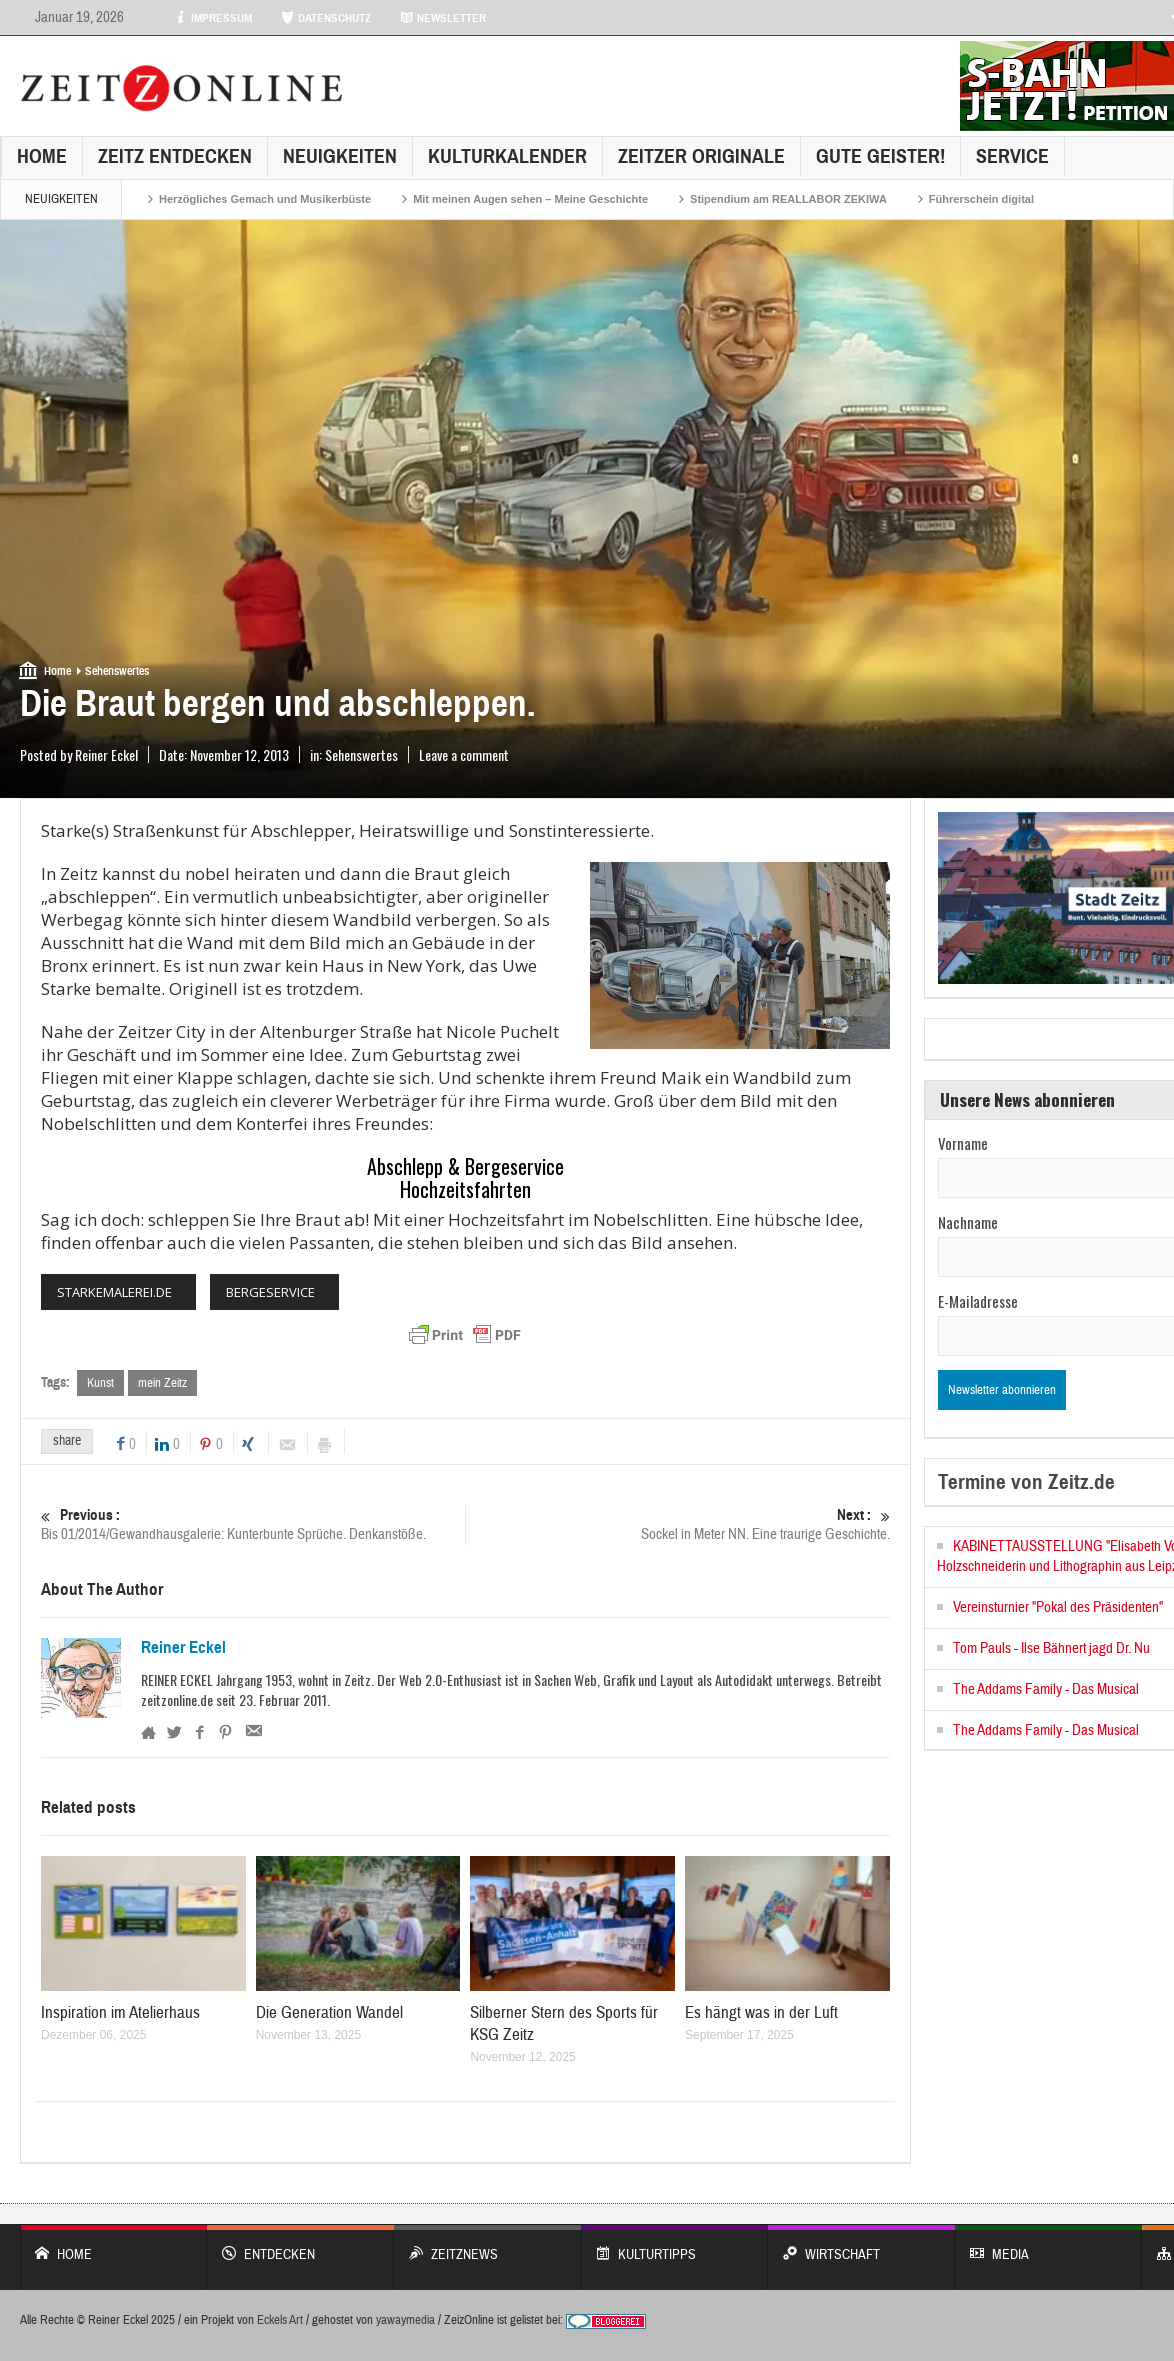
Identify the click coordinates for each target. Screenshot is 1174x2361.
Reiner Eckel (183, 1649)
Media (1048, 2245)
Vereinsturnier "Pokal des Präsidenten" (1058, 1607)
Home (42, 156)
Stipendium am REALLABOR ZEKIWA (788, 199)
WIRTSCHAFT (861, 2245)
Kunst (100, 1383)
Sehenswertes (117, 671)
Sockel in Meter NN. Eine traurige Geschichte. (678, 1525)
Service (1012, 156)
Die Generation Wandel (329, 2013)
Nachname (968, 1222)
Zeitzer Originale (701, 156)
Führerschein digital (981, 199)
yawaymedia (405, 2321)
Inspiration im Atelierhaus (120, 2013)
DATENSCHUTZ (326, 18)
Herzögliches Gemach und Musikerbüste (265, 199)
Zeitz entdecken (175, 156)
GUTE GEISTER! (880, 156)
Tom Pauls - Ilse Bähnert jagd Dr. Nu (1051, 1648)
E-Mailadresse (978, 1301)
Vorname (963, 1143)
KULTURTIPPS (674, 2245)
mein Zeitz (162, 1383)
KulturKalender (507, 156)
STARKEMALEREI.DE (114, 1292)
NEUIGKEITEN (340, 156)
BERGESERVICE (270, 1292)
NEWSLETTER (443, 18)
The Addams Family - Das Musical (1046, 1689)
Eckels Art (280, 2321)
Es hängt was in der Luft (761, 2013)
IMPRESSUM (213, 18)
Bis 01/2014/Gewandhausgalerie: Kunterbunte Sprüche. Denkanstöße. (253, 1525)
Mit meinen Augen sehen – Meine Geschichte (530, 199)
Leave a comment (464, 754)
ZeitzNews (487, 2245)
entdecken (300, 2245)
